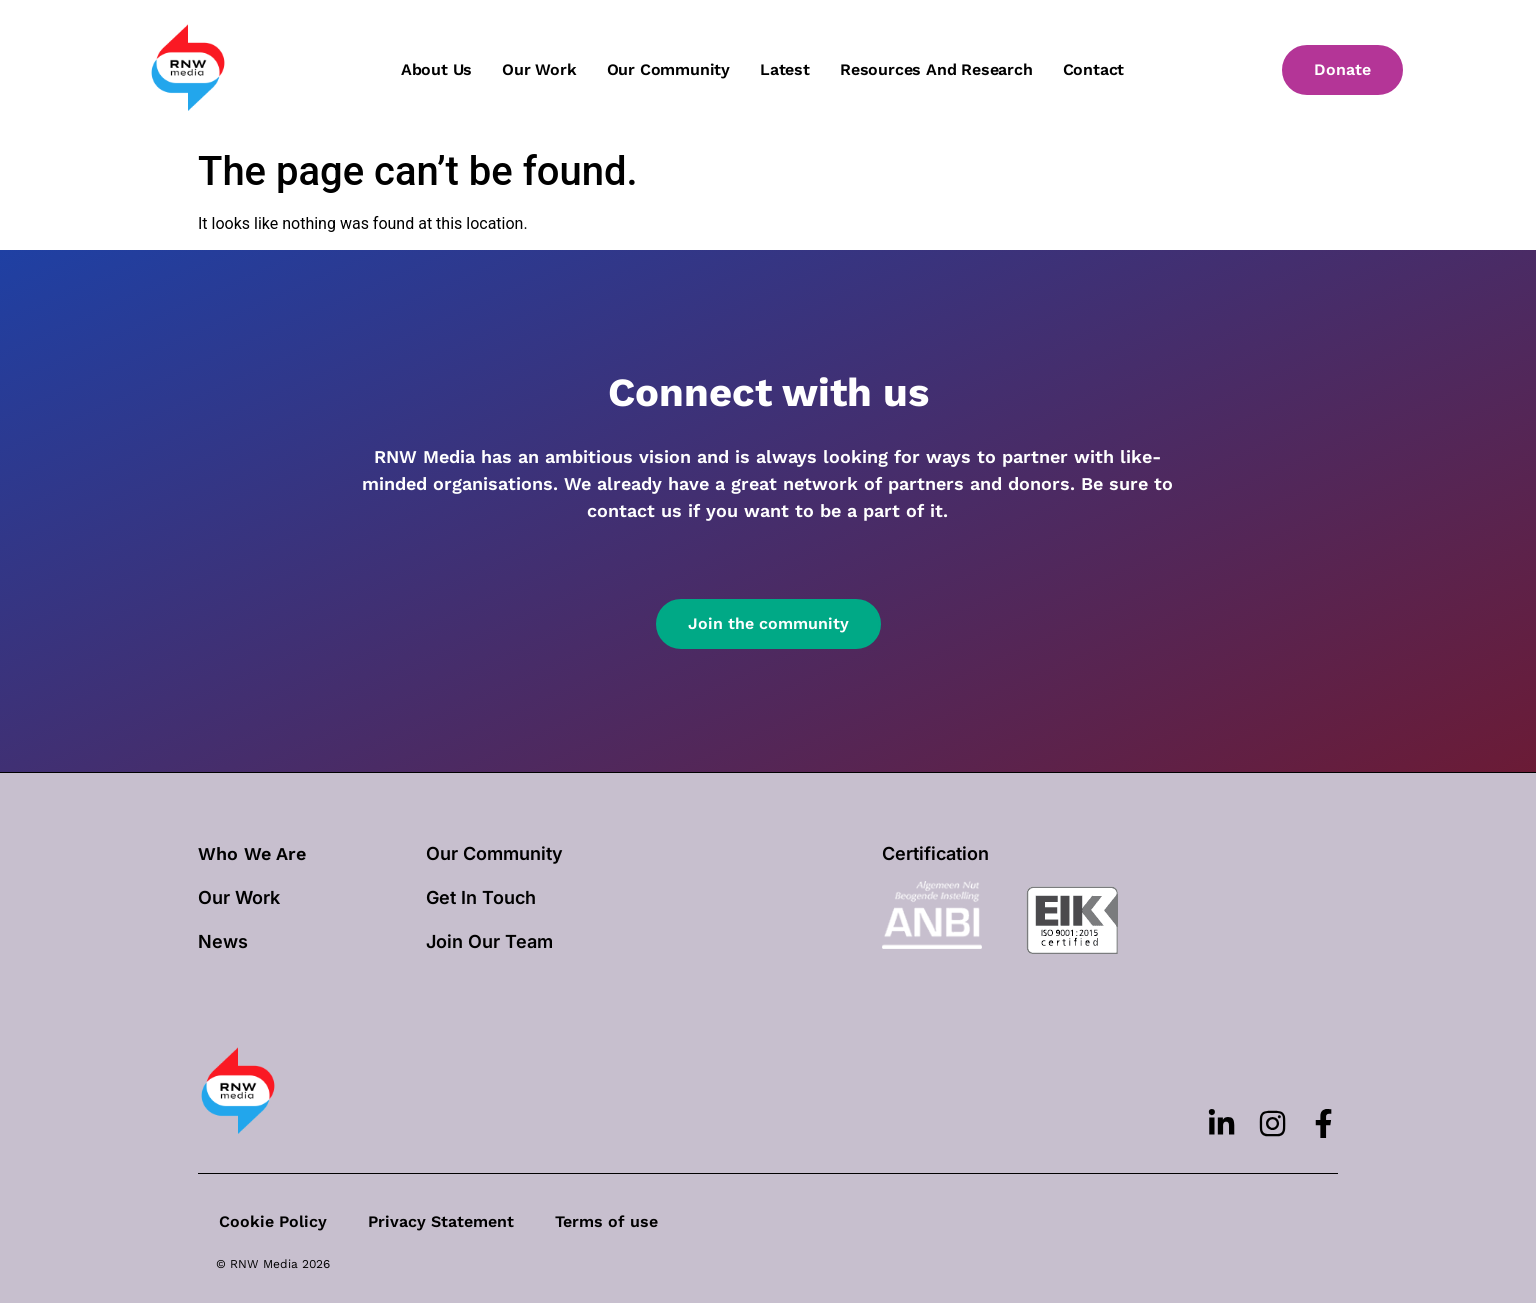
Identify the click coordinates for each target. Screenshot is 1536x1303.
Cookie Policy (272, 1221)
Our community (668, 69)
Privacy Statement (439, 1221)
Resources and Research (936, 69)
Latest (785, 69)
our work (239, 897)
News (223, 941)
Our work (539, 69)
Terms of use (603, 1221)
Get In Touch (481, 897)
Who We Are (252, 853)
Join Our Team (489, 941)
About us (436, 69)
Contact (1094, 69)
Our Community (494, 853)
